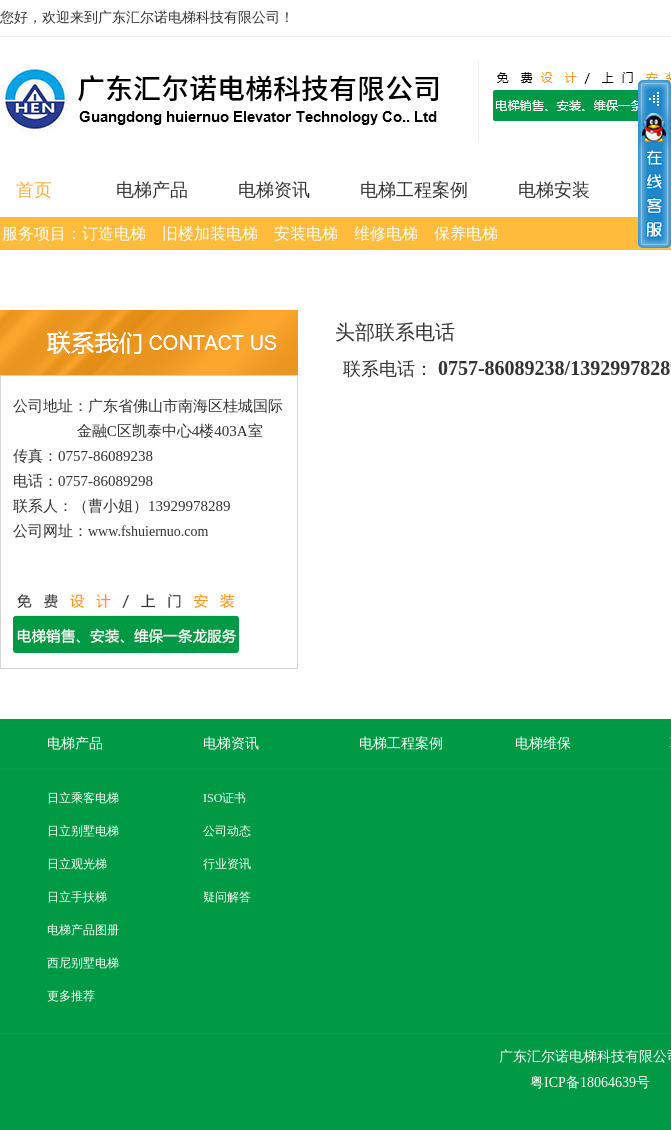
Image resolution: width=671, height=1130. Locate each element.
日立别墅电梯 (83, 831)
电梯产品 (152, 190)
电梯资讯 (274, 190)
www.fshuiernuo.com (148, 531)
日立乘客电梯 (83, 798)
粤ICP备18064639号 (590, 1082)
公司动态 (227, 831)
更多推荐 (71, 996)
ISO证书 (224, 798)
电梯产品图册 (83, 930)
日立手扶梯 (77, 897)
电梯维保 (543, 743)
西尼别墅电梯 (83, 963)
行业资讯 (227, 864)
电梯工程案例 (414, 190)
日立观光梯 (77, 864)
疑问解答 (227, 897)
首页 (34, 190)
